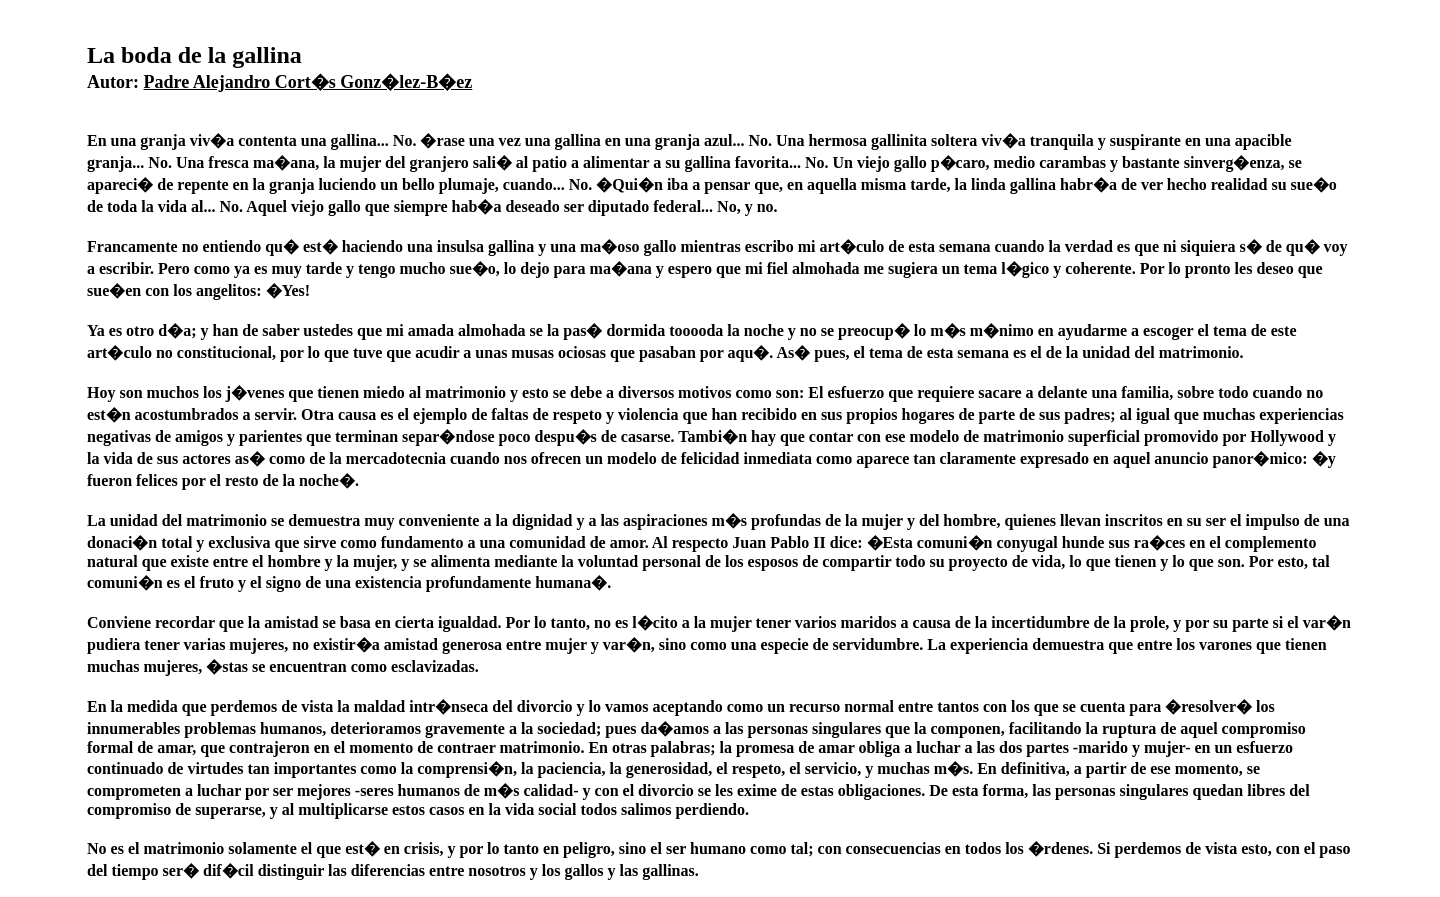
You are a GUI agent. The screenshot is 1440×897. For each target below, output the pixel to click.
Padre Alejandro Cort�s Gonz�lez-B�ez (308, 82)
